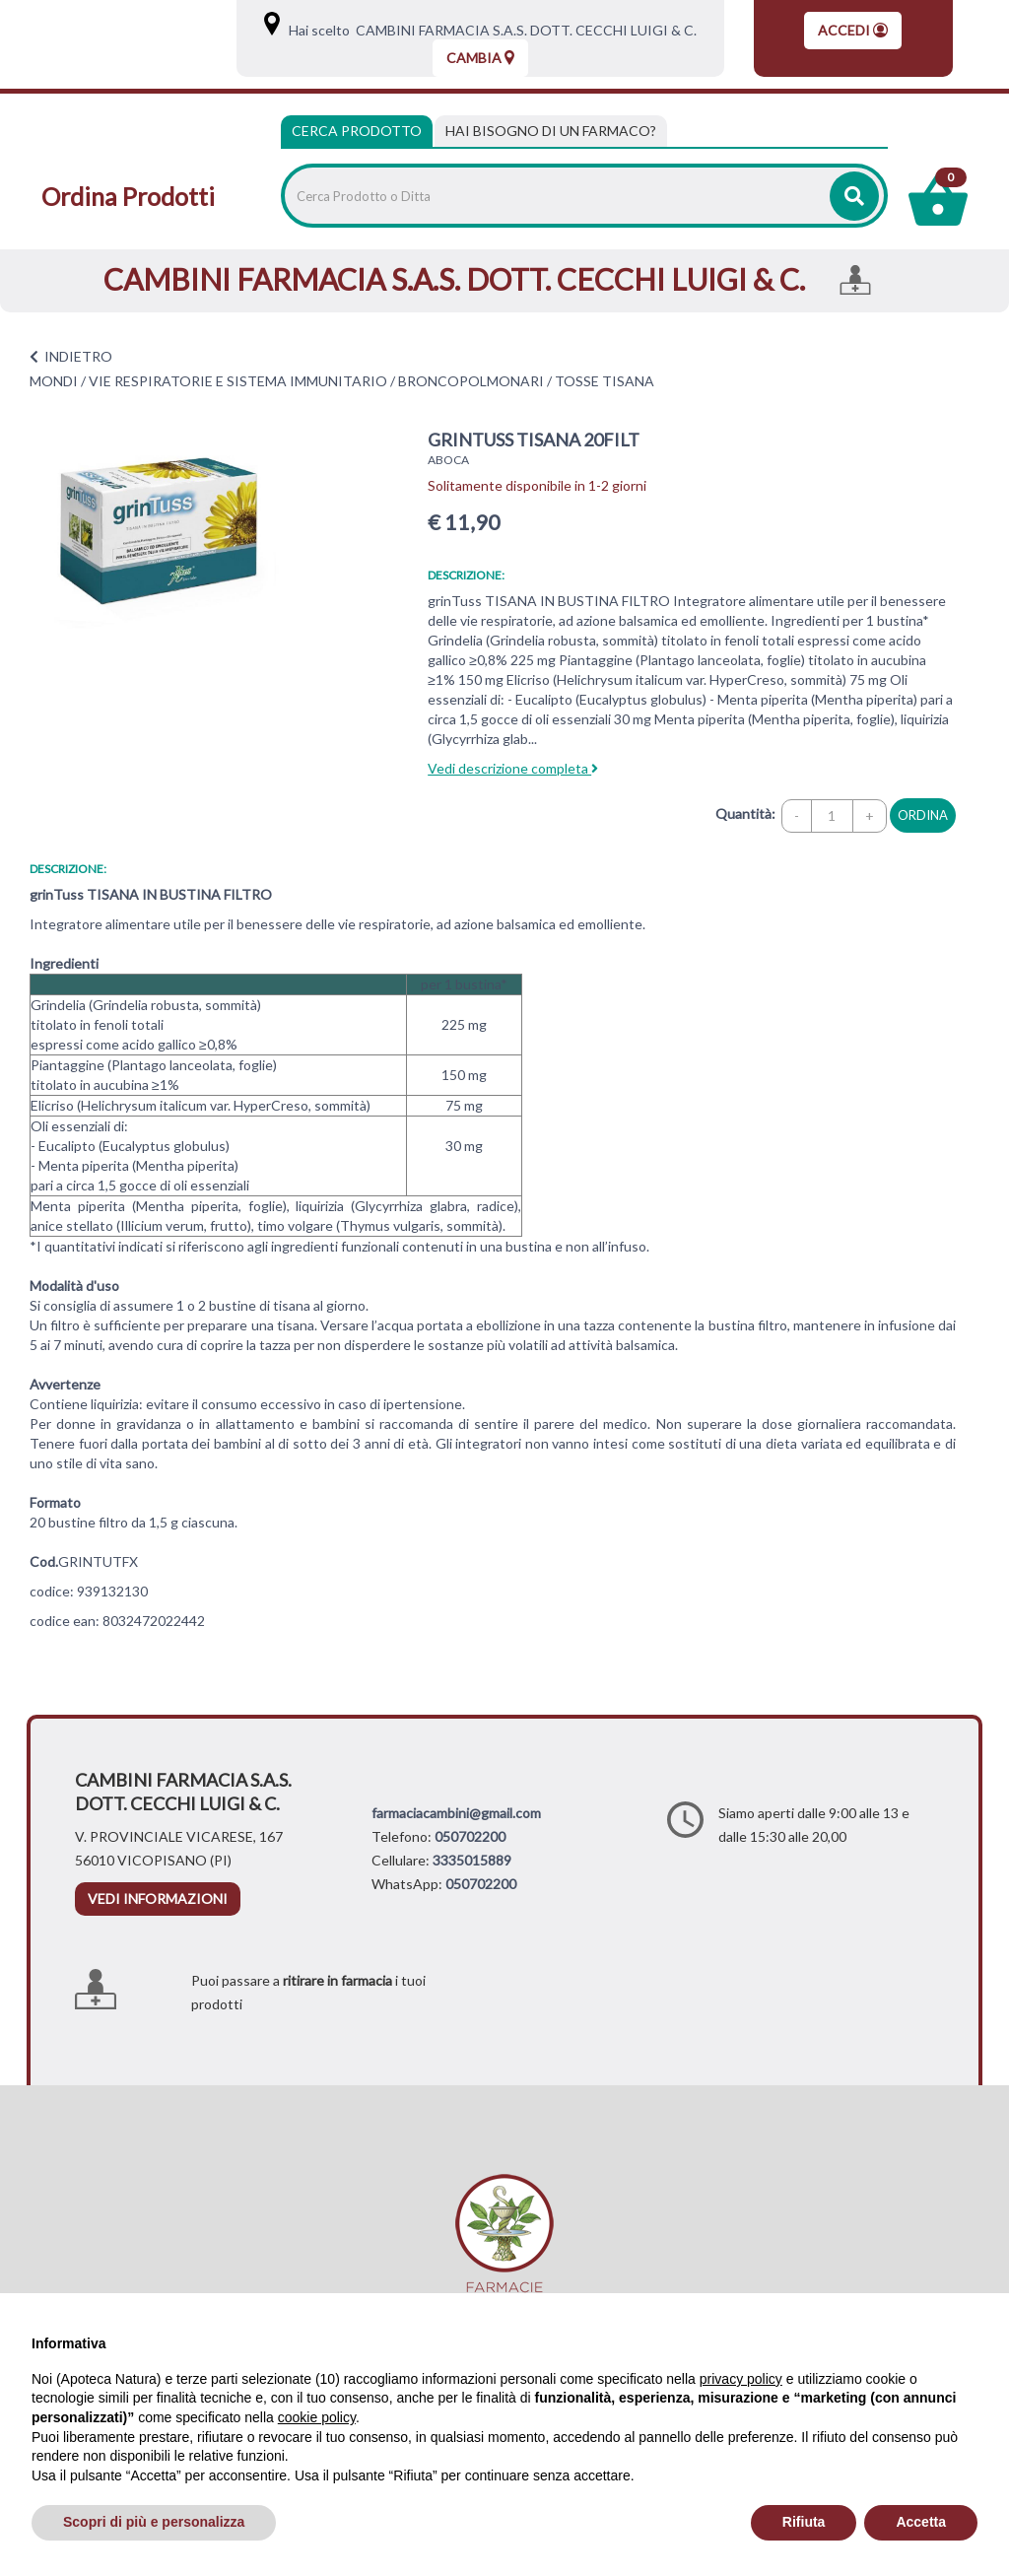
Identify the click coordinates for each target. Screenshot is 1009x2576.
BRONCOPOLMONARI (471, 381)
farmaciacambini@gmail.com (456, 1812)
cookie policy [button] (317, 2417)
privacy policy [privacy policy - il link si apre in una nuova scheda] (741, 2379)
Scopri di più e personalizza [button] (153, 2522)
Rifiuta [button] (804, 2522)
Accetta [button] (921, 2522)
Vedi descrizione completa (513, 768)
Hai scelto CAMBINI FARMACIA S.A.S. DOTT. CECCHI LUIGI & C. (490, 30)
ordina (923, 815)
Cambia (480, 57)
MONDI (54, 381)
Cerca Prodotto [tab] (357, 130)
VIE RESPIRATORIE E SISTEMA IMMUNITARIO (238, 381)
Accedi (853, 30)
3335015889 (472, 1860)
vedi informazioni (158, 1898)
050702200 (470, 1836)
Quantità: (745, 813)
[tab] (551, 131)
